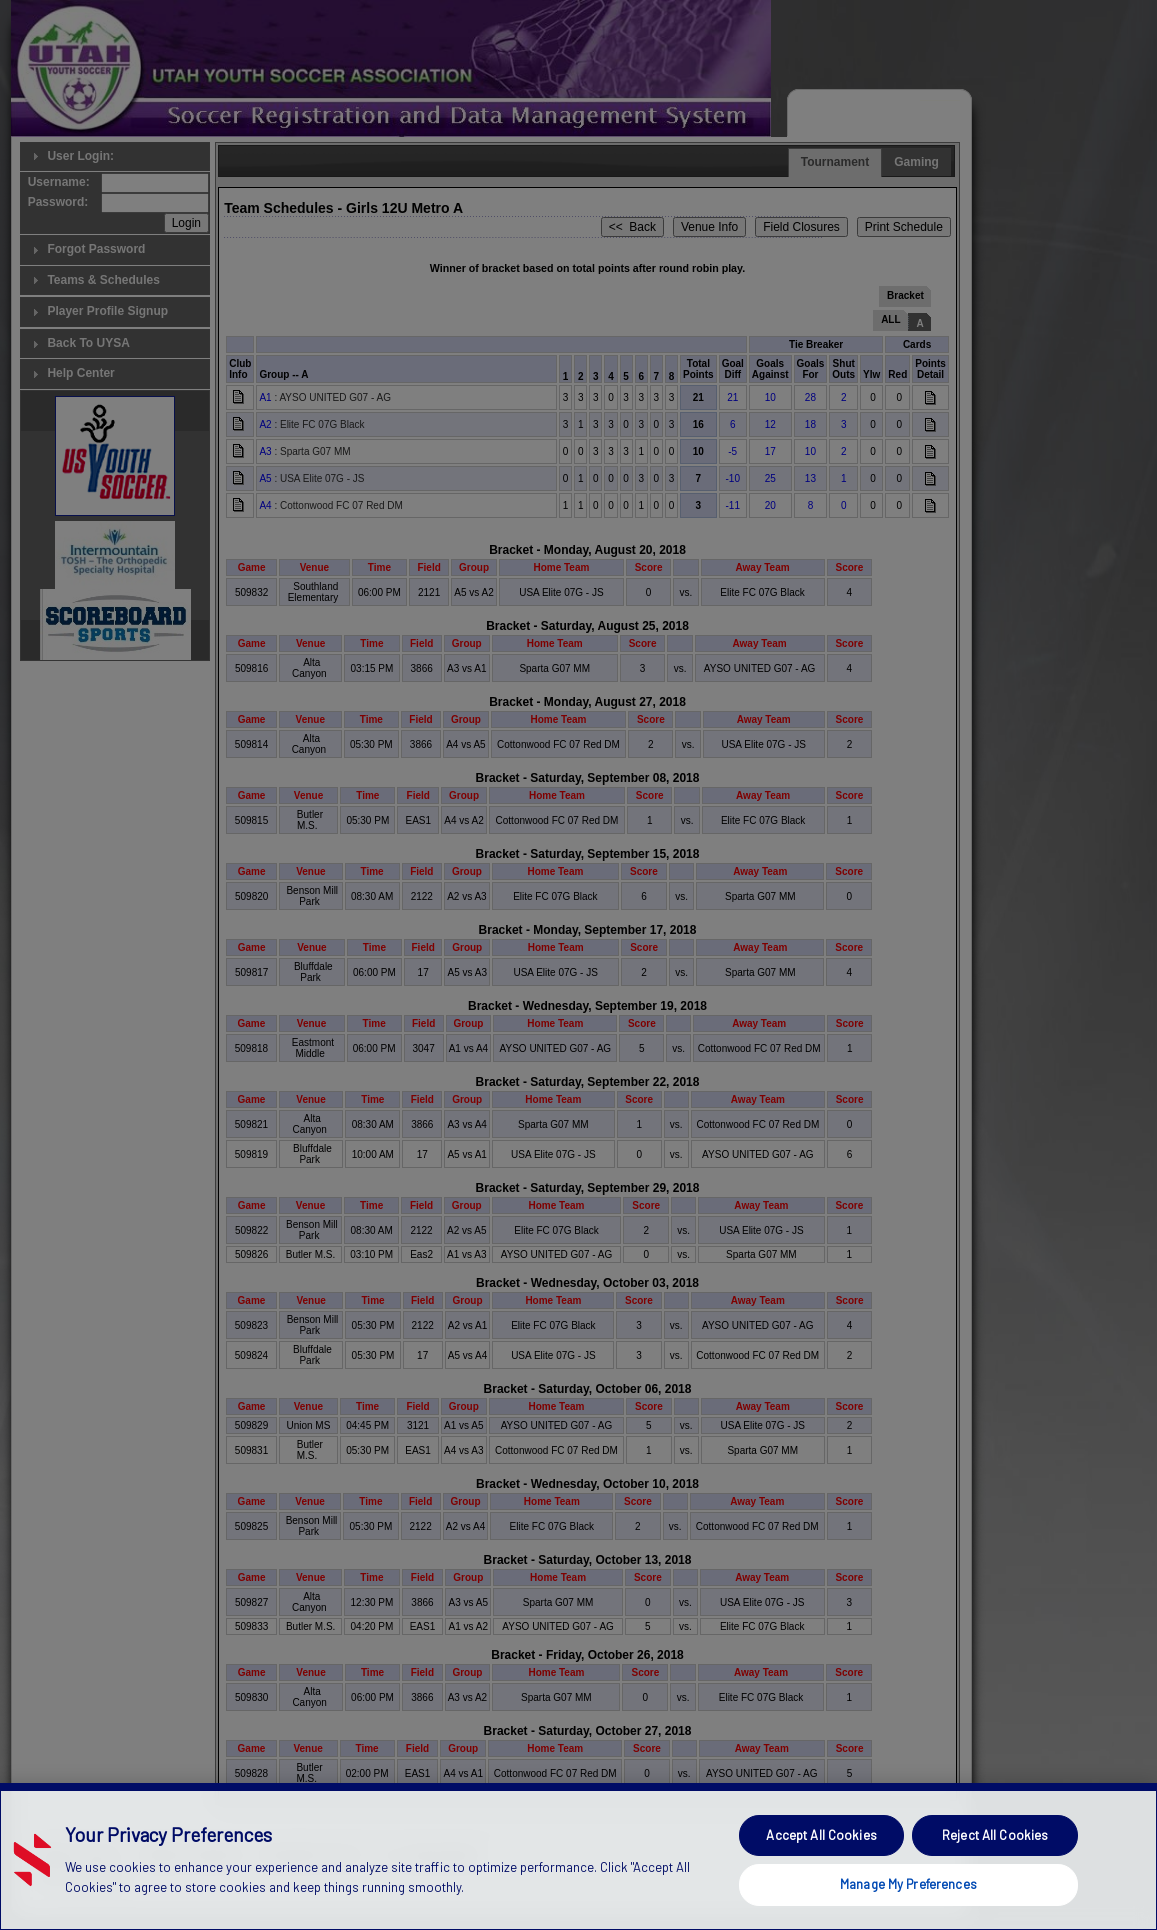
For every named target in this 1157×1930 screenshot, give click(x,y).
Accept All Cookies (821, 1875)
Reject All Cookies (995, 1875)
